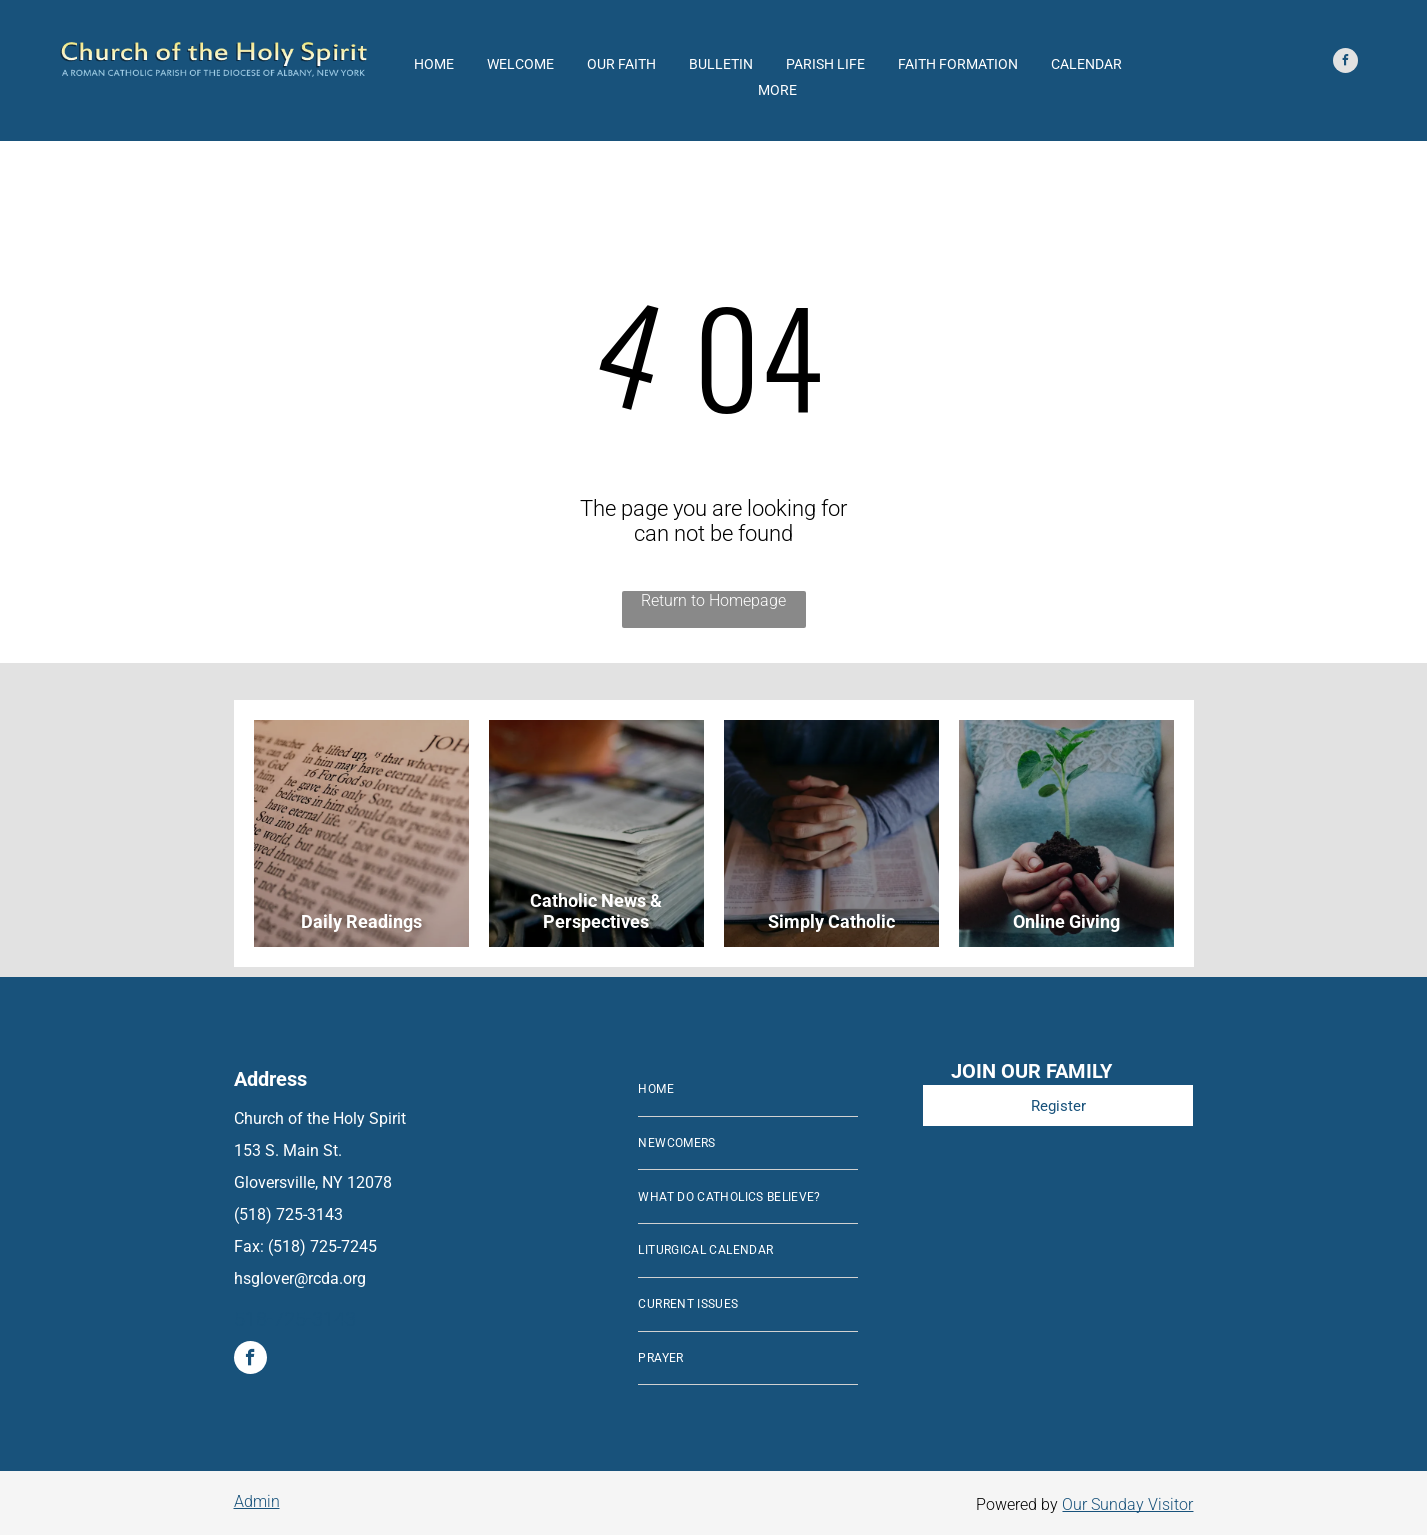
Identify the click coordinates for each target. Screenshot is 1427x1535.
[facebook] (1345, 63)
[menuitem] (748, 1090)
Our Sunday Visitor (1127, 1504)
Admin (257, 1501)
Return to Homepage (713, 600)
